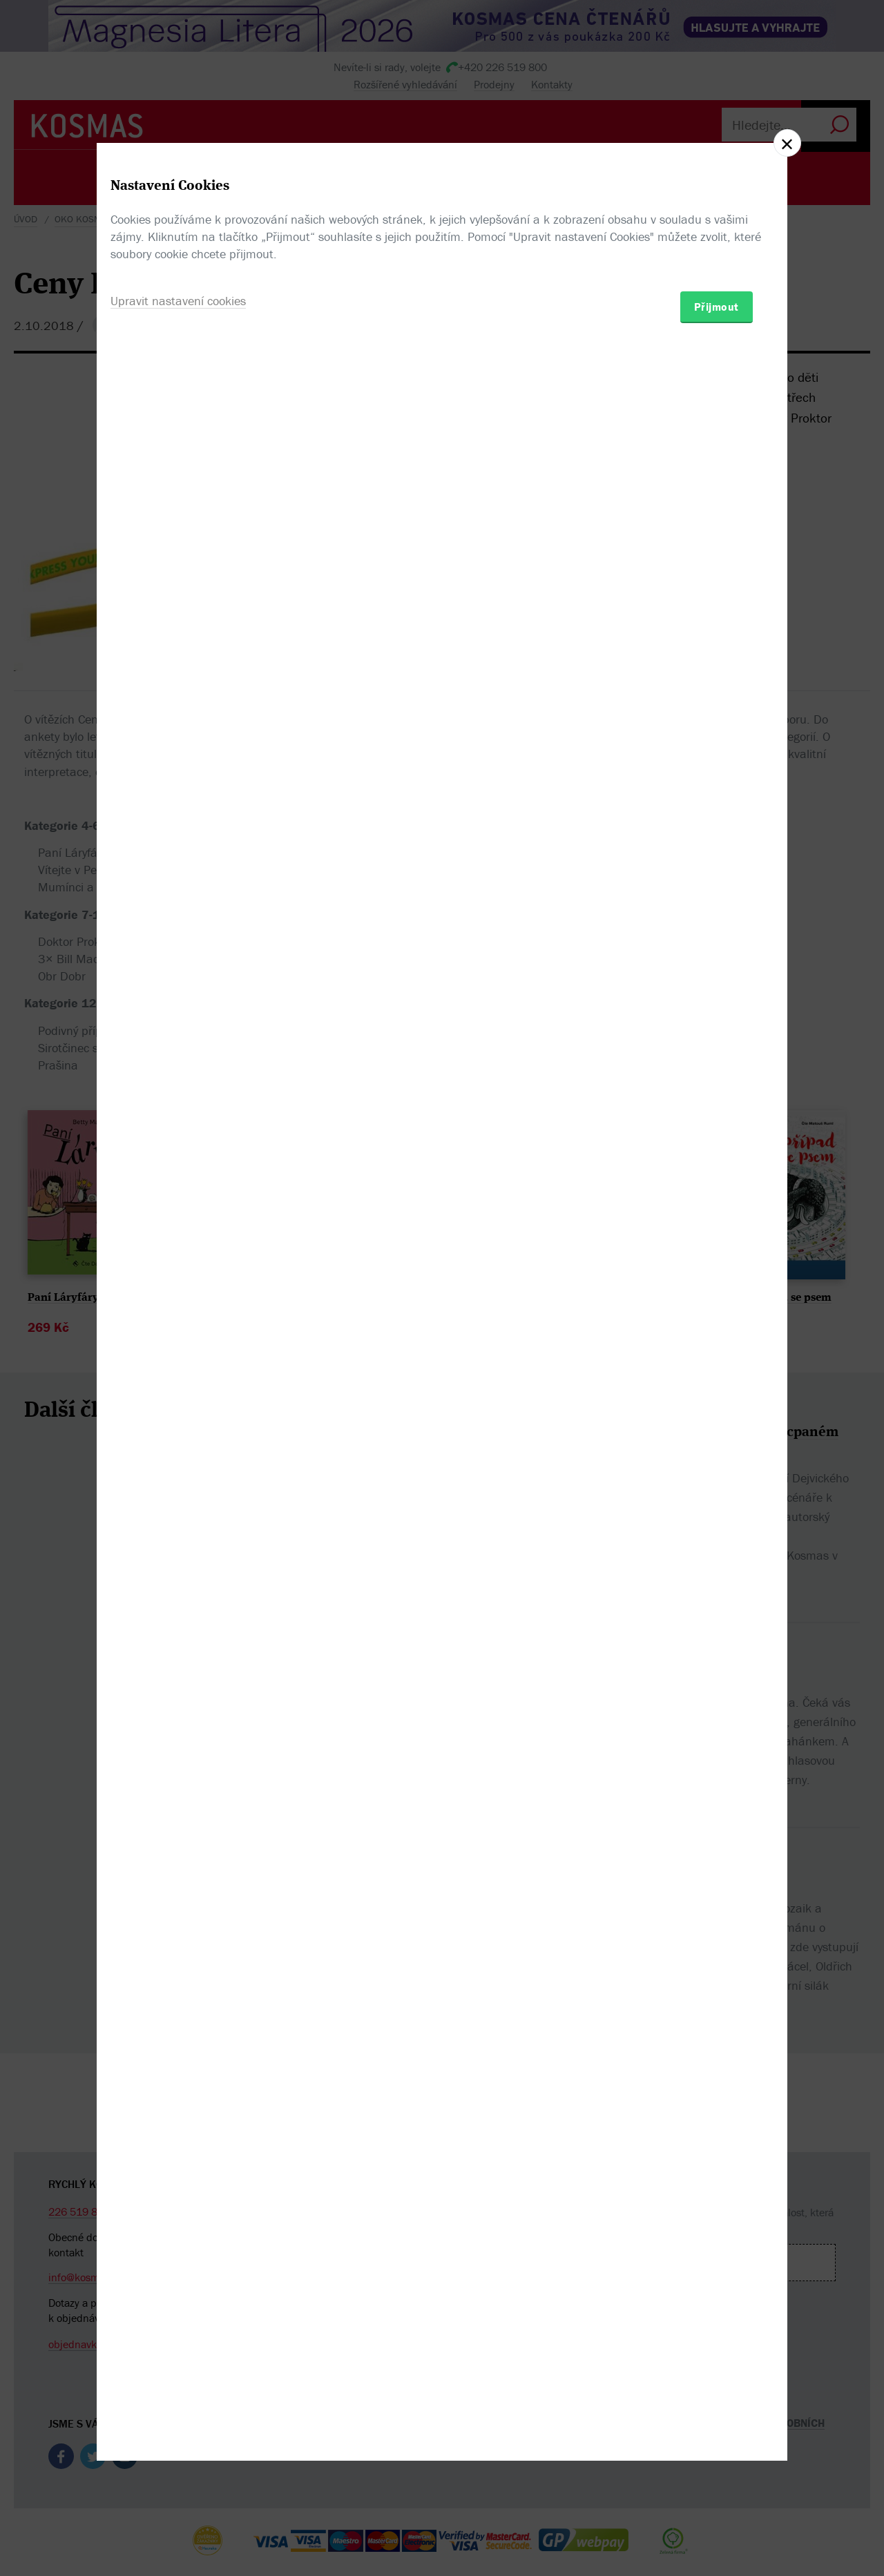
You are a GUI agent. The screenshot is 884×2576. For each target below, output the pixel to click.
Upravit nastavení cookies (178, 1363)
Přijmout (716, 1368)
